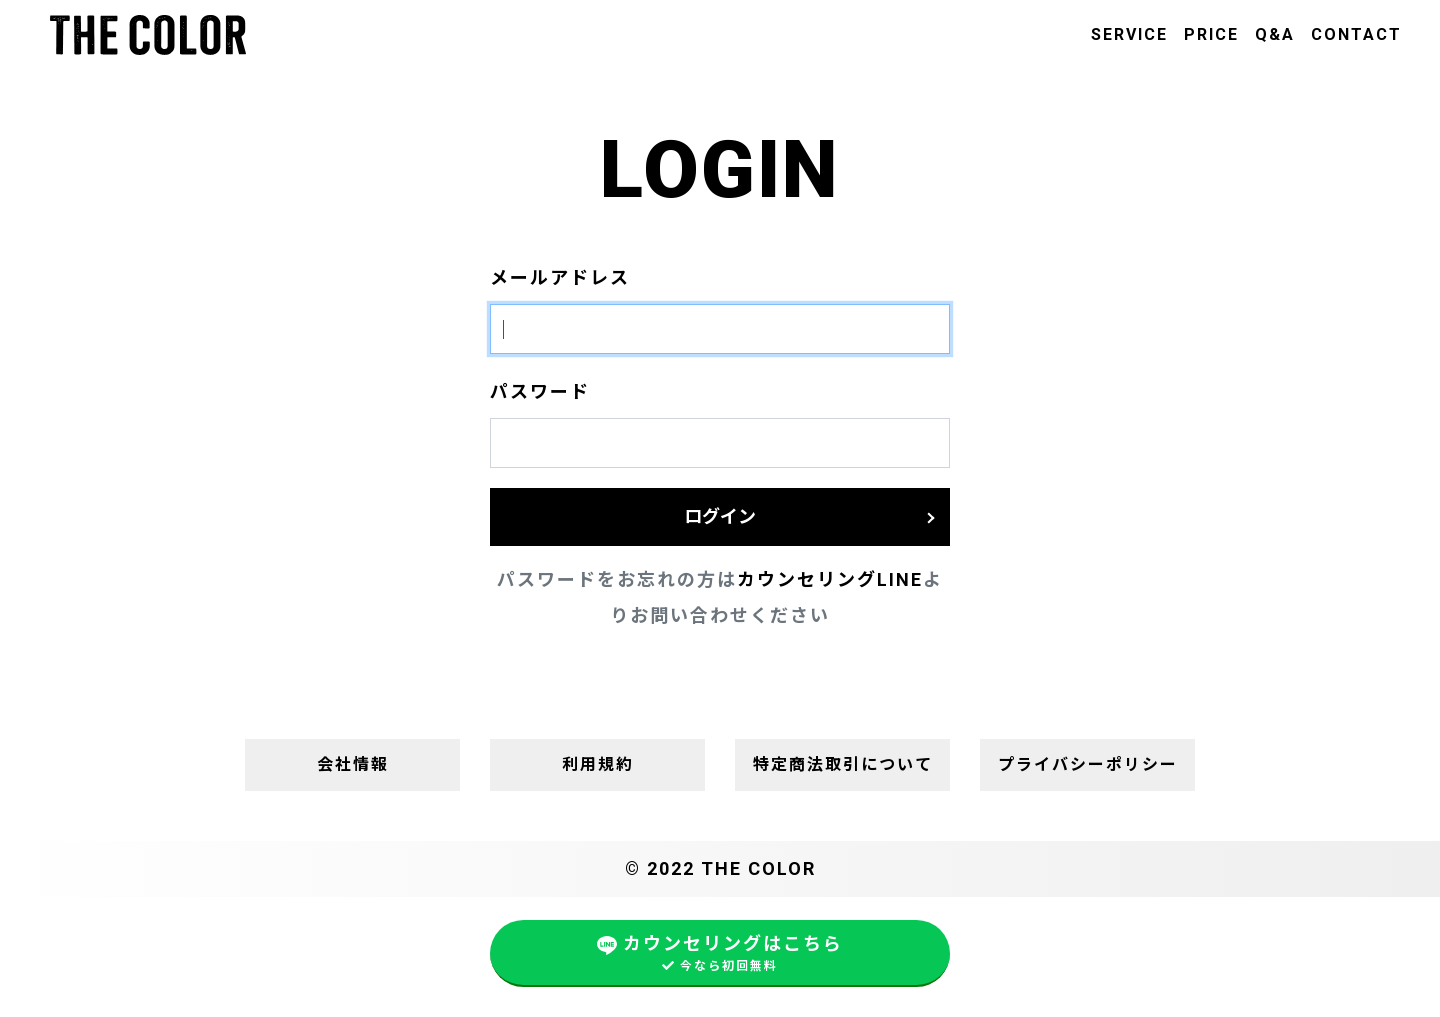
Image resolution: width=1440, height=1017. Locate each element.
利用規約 (598, 764)
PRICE (1211, 34)
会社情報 (353, 764)
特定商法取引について (843, 764)
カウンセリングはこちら (720, 954)
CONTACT (1356, 34)
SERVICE (1129, 34)
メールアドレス (560, 277)
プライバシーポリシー (1088, 764)
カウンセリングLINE (830, 579)
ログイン (720, 516)
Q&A (1275, 34)
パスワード (540, 391)
